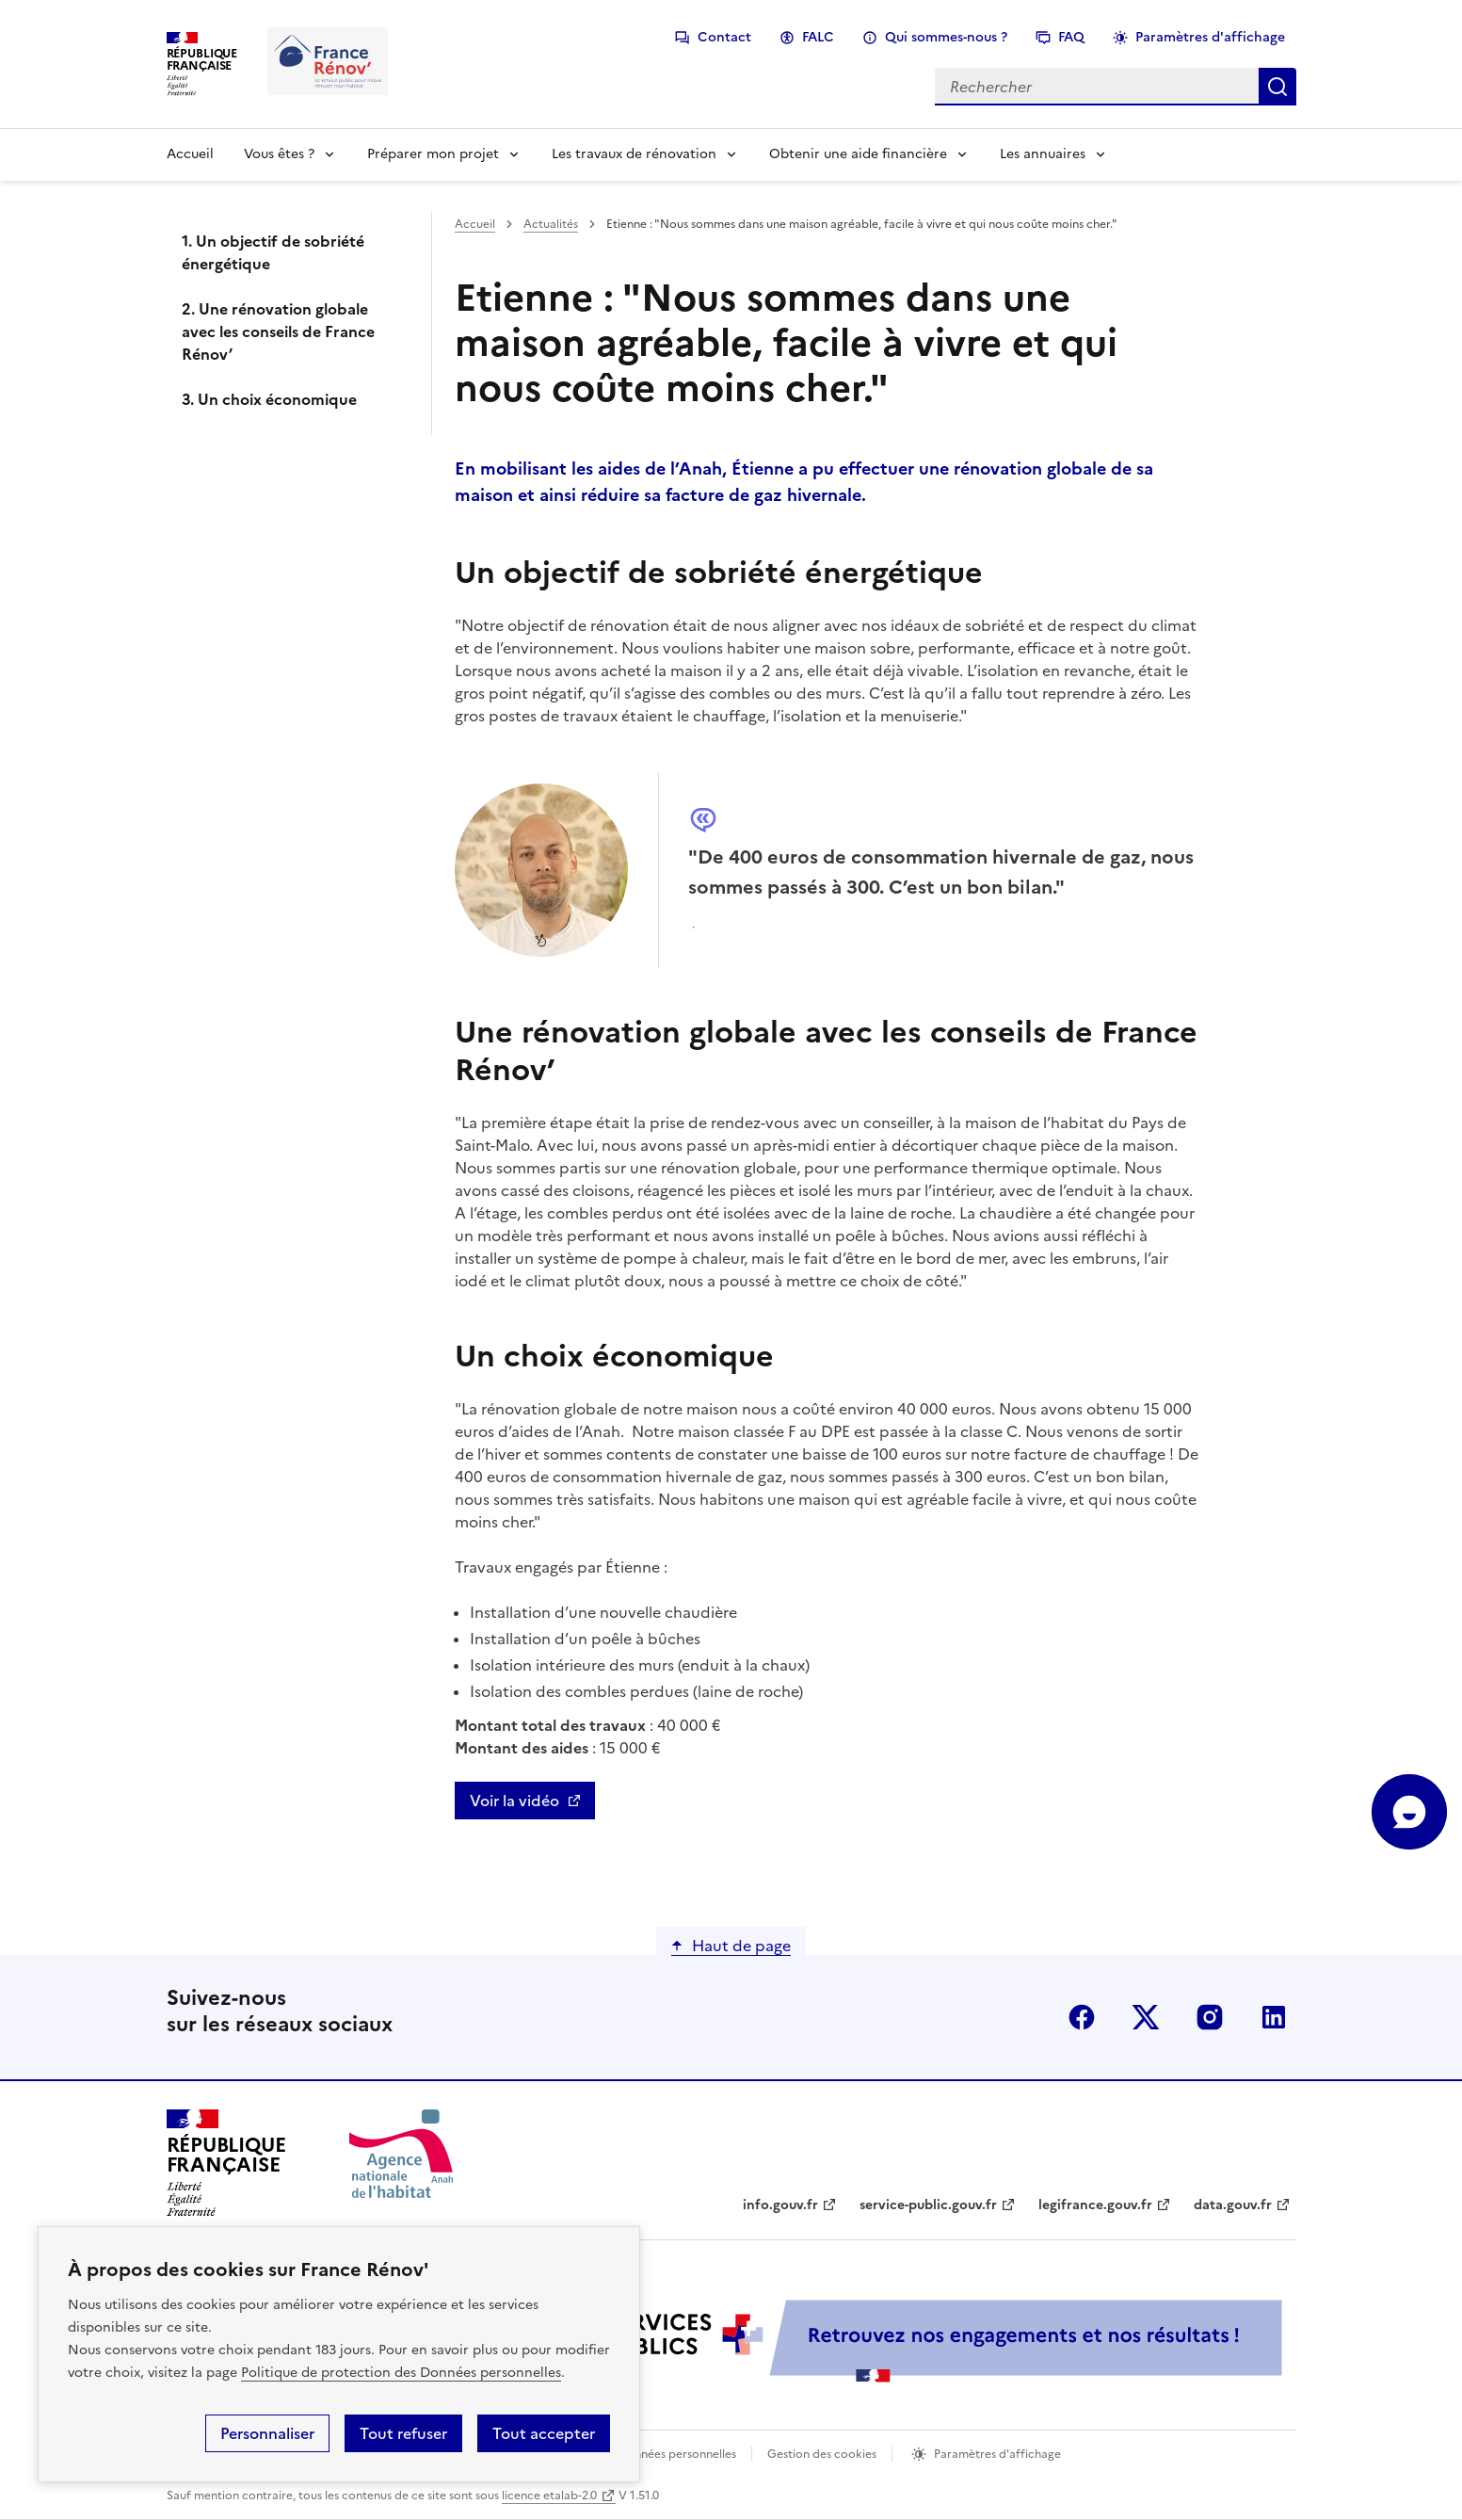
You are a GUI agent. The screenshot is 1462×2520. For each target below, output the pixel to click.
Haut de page (741, 1945)
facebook (1081, 2017)
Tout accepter (543, 2433)
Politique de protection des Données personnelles (401, 2373)
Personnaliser (267, 2433)
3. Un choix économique (269, 399)
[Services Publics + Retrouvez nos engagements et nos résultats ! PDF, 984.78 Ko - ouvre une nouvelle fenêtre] (872, 2340)
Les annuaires (1042, 154)
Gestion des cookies (821, 2454)
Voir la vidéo (514, 1800)
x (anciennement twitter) (1145, 2017)
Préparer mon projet (433, 154)
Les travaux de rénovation (634, 154)
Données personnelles (677, 2454)
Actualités (550, 224)
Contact (724, 37)
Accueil (190, 154)
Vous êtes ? (279, 154)
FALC (818, 37)
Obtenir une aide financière (858, 154)
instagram (1209, 2017)
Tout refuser (403, 2433)
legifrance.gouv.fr (1095, 2205)
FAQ (1071, 37)
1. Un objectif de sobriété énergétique (273, 252)
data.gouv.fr (1233, 2205)
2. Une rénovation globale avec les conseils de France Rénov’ (278, 331)
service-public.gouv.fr (928, 2205)
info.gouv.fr (780, 2205)
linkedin (1273, 2017)
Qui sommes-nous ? (946, 37)
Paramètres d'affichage (1210, 37)
